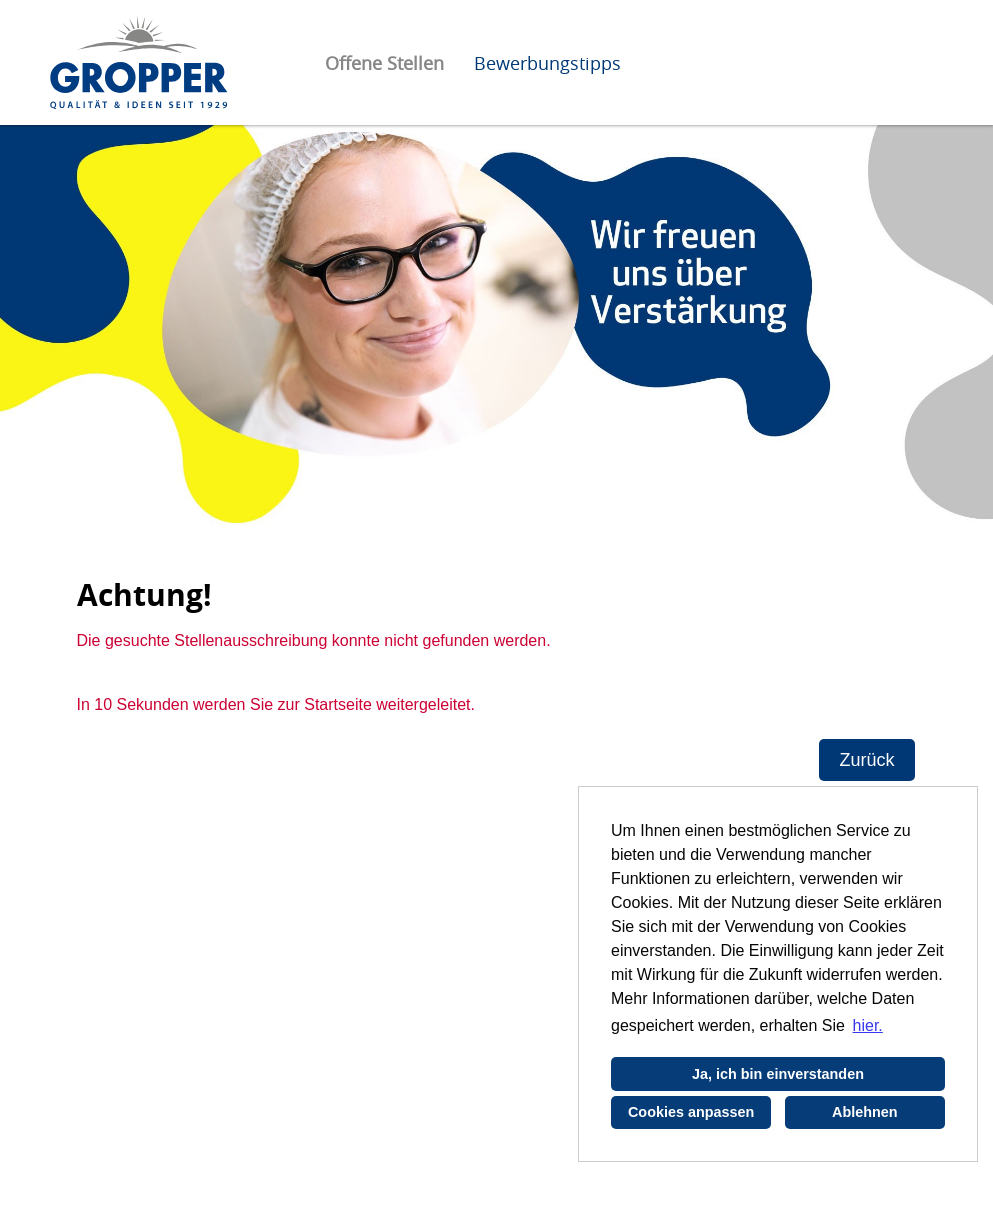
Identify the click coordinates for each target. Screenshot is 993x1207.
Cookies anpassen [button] (691, 1112)
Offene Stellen (384, 63)
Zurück (866, 760)
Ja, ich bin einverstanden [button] (778, 1074)
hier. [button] (868, 1025)
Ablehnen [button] (865, 1112)
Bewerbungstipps (547, 63)
